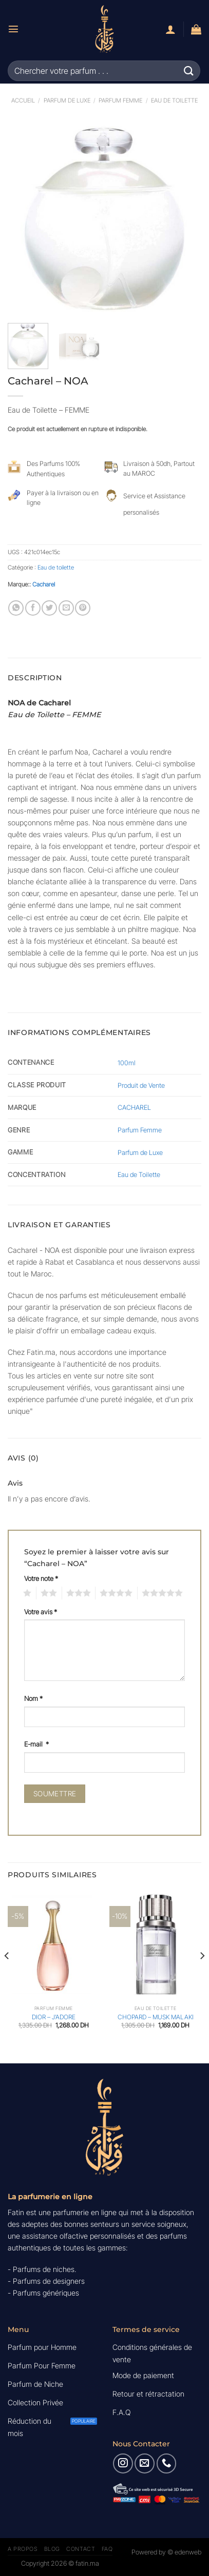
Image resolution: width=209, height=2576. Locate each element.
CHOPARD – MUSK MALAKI (156, 2017)
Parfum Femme (120, 100)
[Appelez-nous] (166, 2463)
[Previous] (7, 1976)
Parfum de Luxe (140, 1152)
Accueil (23, 100)
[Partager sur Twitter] (49, 608)
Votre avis (40, 1612)
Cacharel (43, 584)
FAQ (107, 2548)
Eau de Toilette (139, 1174)
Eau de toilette (174, 100)
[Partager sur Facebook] (33, 608)
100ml (127, 1063)
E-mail (36, 1744)
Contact (80, 2548)
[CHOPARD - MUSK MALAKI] (155, 1946)
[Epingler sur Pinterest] (82, 608)
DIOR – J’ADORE (53, 2017)
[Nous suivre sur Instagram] (122, 2463)
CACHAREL (134, 1107)
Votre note (41, 1578)
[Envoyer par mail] (66, 608)
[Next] (202, 1976)
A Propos (22, 2548)
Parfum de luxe (67, 100)
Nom (33, 1698)
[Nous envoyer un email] (144, 2463)
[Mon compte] (170, 29)
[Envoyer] (189, 70)
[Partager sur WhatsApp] (16, 608)
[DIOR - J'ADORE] (54, 1946)
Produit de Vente (141, 1085)
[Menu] (13, 28)
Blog (52, 2548)
